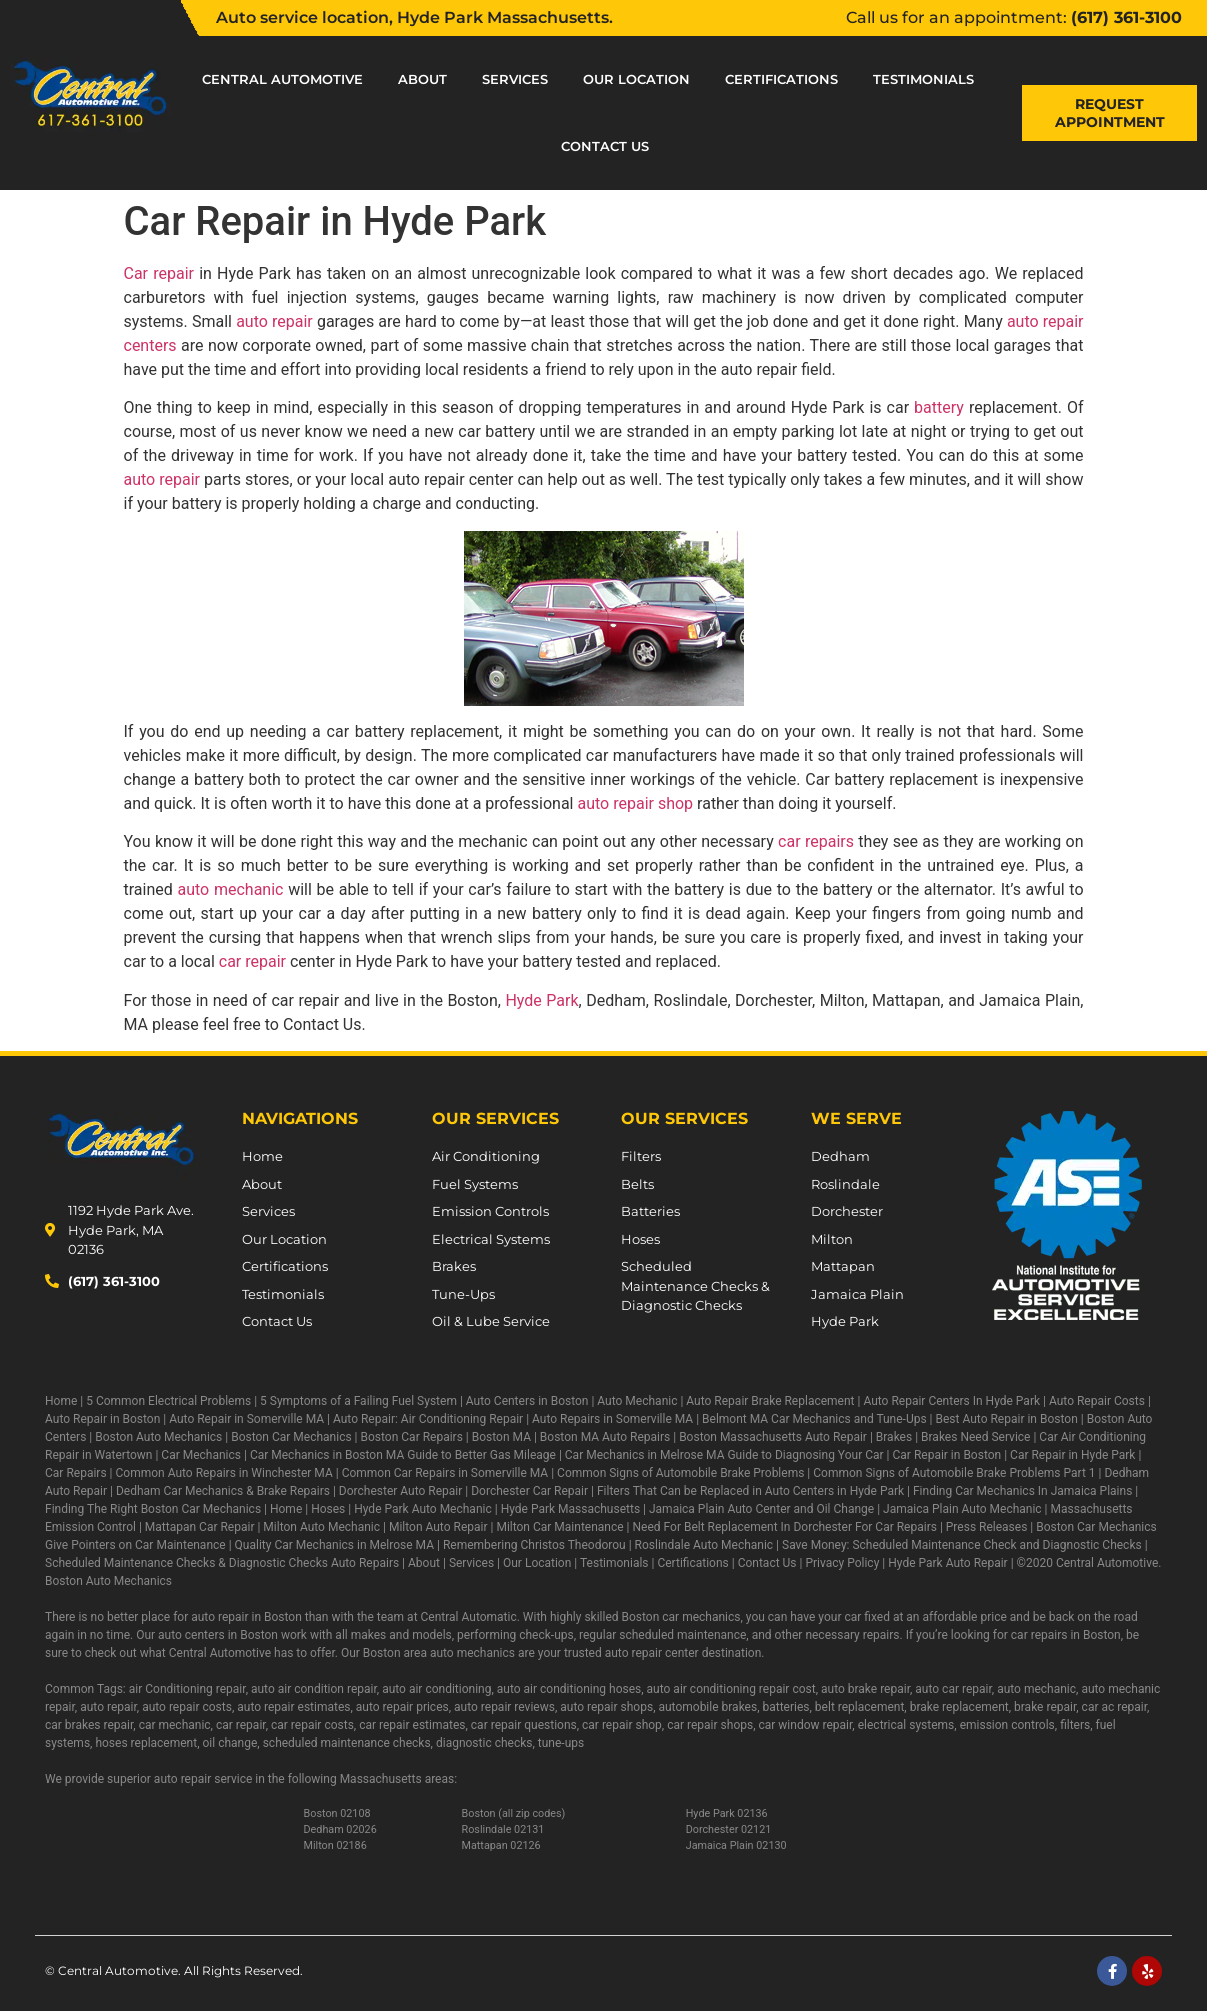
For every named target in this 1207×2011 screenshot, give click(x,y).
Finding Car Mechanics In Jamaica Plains (1022, 1491)
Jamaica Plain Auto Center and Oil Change (761, 1509)
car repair (252, 961)
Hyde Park (541, 1000)
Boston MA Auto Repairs (605, 1437)
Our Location (636, 79)
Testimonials (923, 79)
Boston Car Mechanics (291, 1437)
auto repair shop (635, 803)
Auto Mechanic (637, 1401)
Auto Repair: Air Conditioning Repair (428, 1419)
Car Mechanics (201, 1455)
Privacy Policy (842, 1563)
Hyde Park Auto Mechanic (423, 1509)
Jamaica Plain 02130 (736, 1845)
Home (61, 1401)
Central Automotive (282, 79)
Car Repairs (76, 1473)
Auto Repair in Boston (102, 1419)
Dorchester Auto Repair (400, 1491)
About (422, 79)
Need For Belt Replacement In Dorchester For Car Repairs (785, 1527)
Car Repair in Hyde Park (1072, 1455)
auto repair (274, 321)
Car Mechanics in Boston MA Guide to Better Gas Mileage (403, 1455)
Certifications (781, 79)
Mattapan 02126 (501, 1845)
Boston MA (501, 1437)
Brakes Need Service (975, 1437)
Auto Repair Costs (1097, 1401)
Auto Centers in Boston (527, 1401)
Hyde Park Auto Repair (947, 1563)
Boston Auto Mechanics (158, 1437)
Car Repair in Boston (947, 1455)
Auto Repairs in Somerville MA (612, 1419)
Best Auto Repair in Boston (1007, 1419)
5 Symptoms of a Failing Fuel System (358, 1401)
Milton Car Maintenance (559, 1527)
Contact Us (605, 146)
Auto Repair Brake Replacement (770, 1401)
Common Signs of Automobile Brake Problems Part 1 (954, 1473)
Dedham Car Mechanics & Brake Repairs (223, 1491)
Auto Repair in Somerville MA (246, 1419)
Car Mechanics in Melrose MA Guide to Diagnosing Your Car (724, 1455)
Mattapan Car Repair (200, 1527)
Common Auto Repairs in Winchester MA (223, 1473)
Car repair (159, 273)
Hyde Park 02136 (727, 1813)
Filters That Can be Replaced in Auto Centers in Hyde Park (750, 1491)
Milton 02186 (335, 1845)
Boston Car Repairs (412, 1437)
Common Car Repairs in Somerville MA (445, 1473)
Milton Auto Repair (438, 1527)
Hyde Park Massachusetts (570, 1509)
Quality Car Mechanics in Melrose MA (334, 1545)
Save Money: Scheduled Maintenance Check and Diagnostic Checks (962, 1545)
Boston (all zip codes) (514, 1813)
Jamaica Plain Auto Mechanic (962, 1509)
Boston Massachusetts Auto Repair (773, 1437)
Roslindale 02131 (503, 1829)
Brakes (894, 1437)
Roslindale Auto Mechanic (704, 1545)
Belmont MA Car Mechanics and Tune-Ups (814, 1419)
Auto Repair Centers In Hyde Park (951, 1401)
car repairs (816, 841)
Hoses (328, 1509)
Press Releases (987, 1527)
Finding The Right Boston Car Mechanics (153, 1509)
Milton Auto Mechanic (321, 1527)
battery (939, 407)
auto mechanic (231, 889)
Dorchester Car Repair (529, 1491)
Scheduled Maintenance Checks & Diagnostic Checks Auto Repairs (222, 1563)
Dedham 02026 (340, 1829)
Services (515, 79)
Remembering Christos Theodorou (534, 1545)
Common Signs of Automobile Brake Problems (680, 1473)
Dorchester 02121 (729, 1829)
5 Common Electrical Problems (168, 1401)
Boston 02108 (337, 1813)
